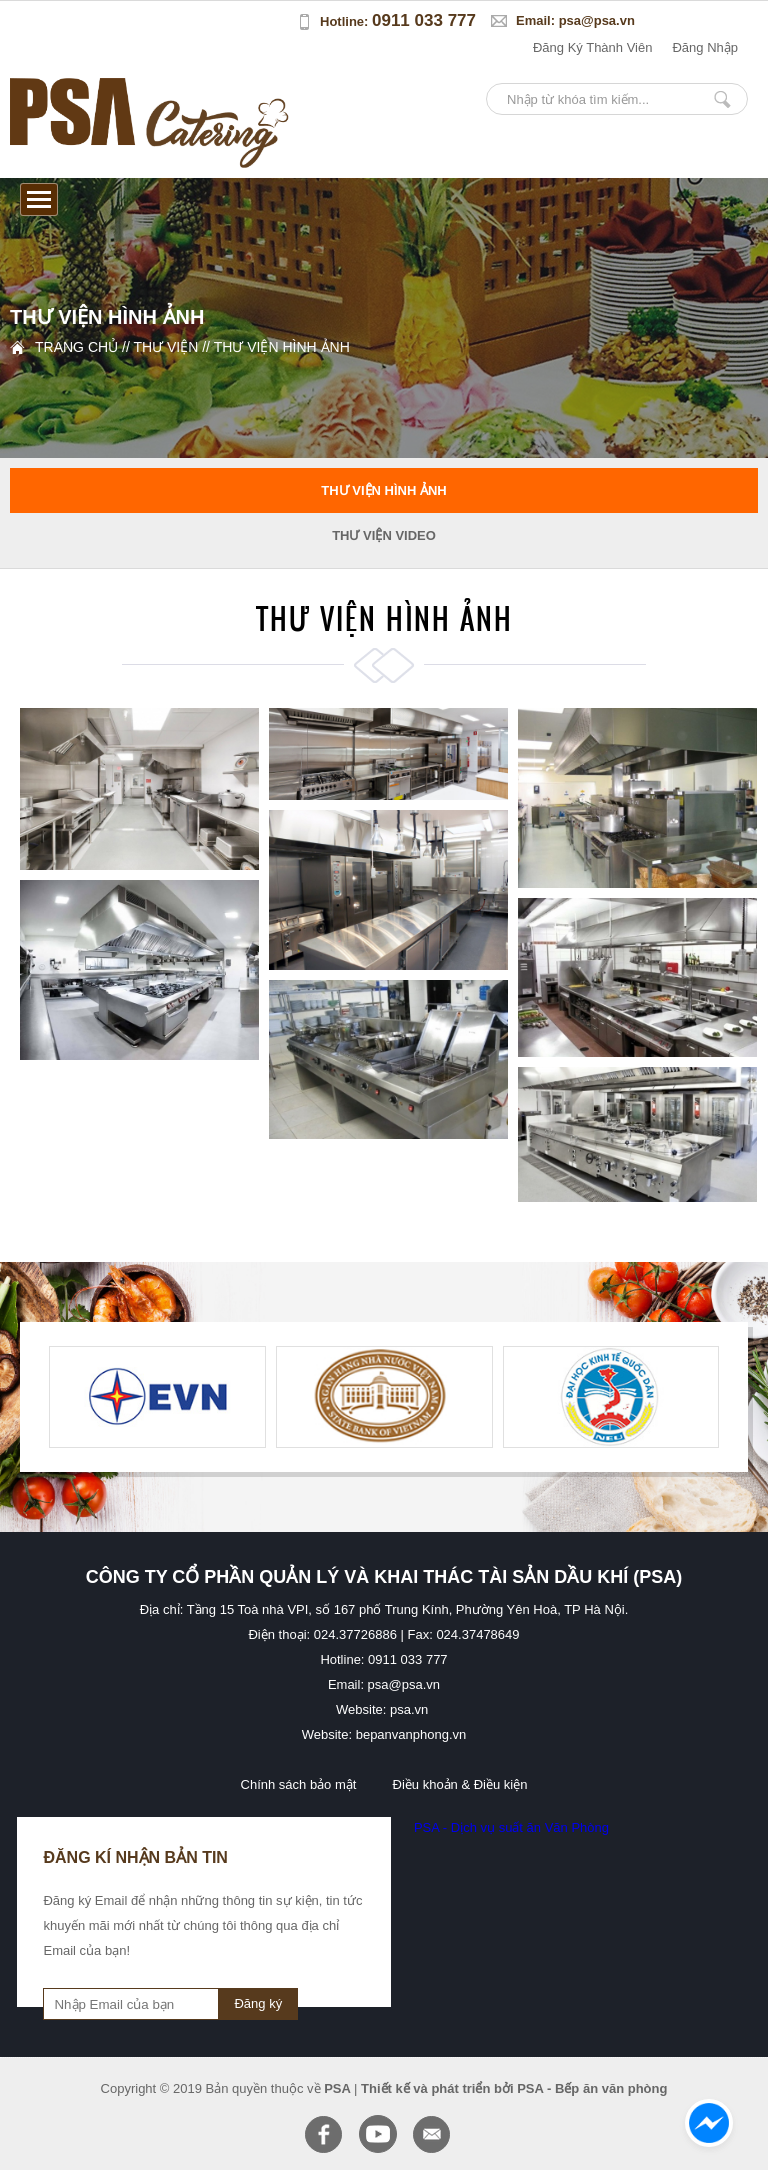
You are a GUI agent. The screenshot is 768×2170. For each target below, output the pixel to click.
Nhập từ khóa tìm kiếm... (722, 99)
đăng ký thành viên (593, 47)
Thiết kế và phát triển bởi (437, 2088)
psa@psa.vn (597, 20)
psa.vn (409, 1709)
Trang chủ (76, 347)
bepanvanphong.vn (411, 1734)
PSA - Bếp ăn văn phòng (592, 2088)
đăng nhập (705, 47)
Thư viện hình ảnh (282, 347)
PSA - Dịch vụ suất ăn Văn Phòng (511, 1827)
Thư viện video (384, 535)
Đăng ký (258, 2003)
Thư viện (165, 347)
